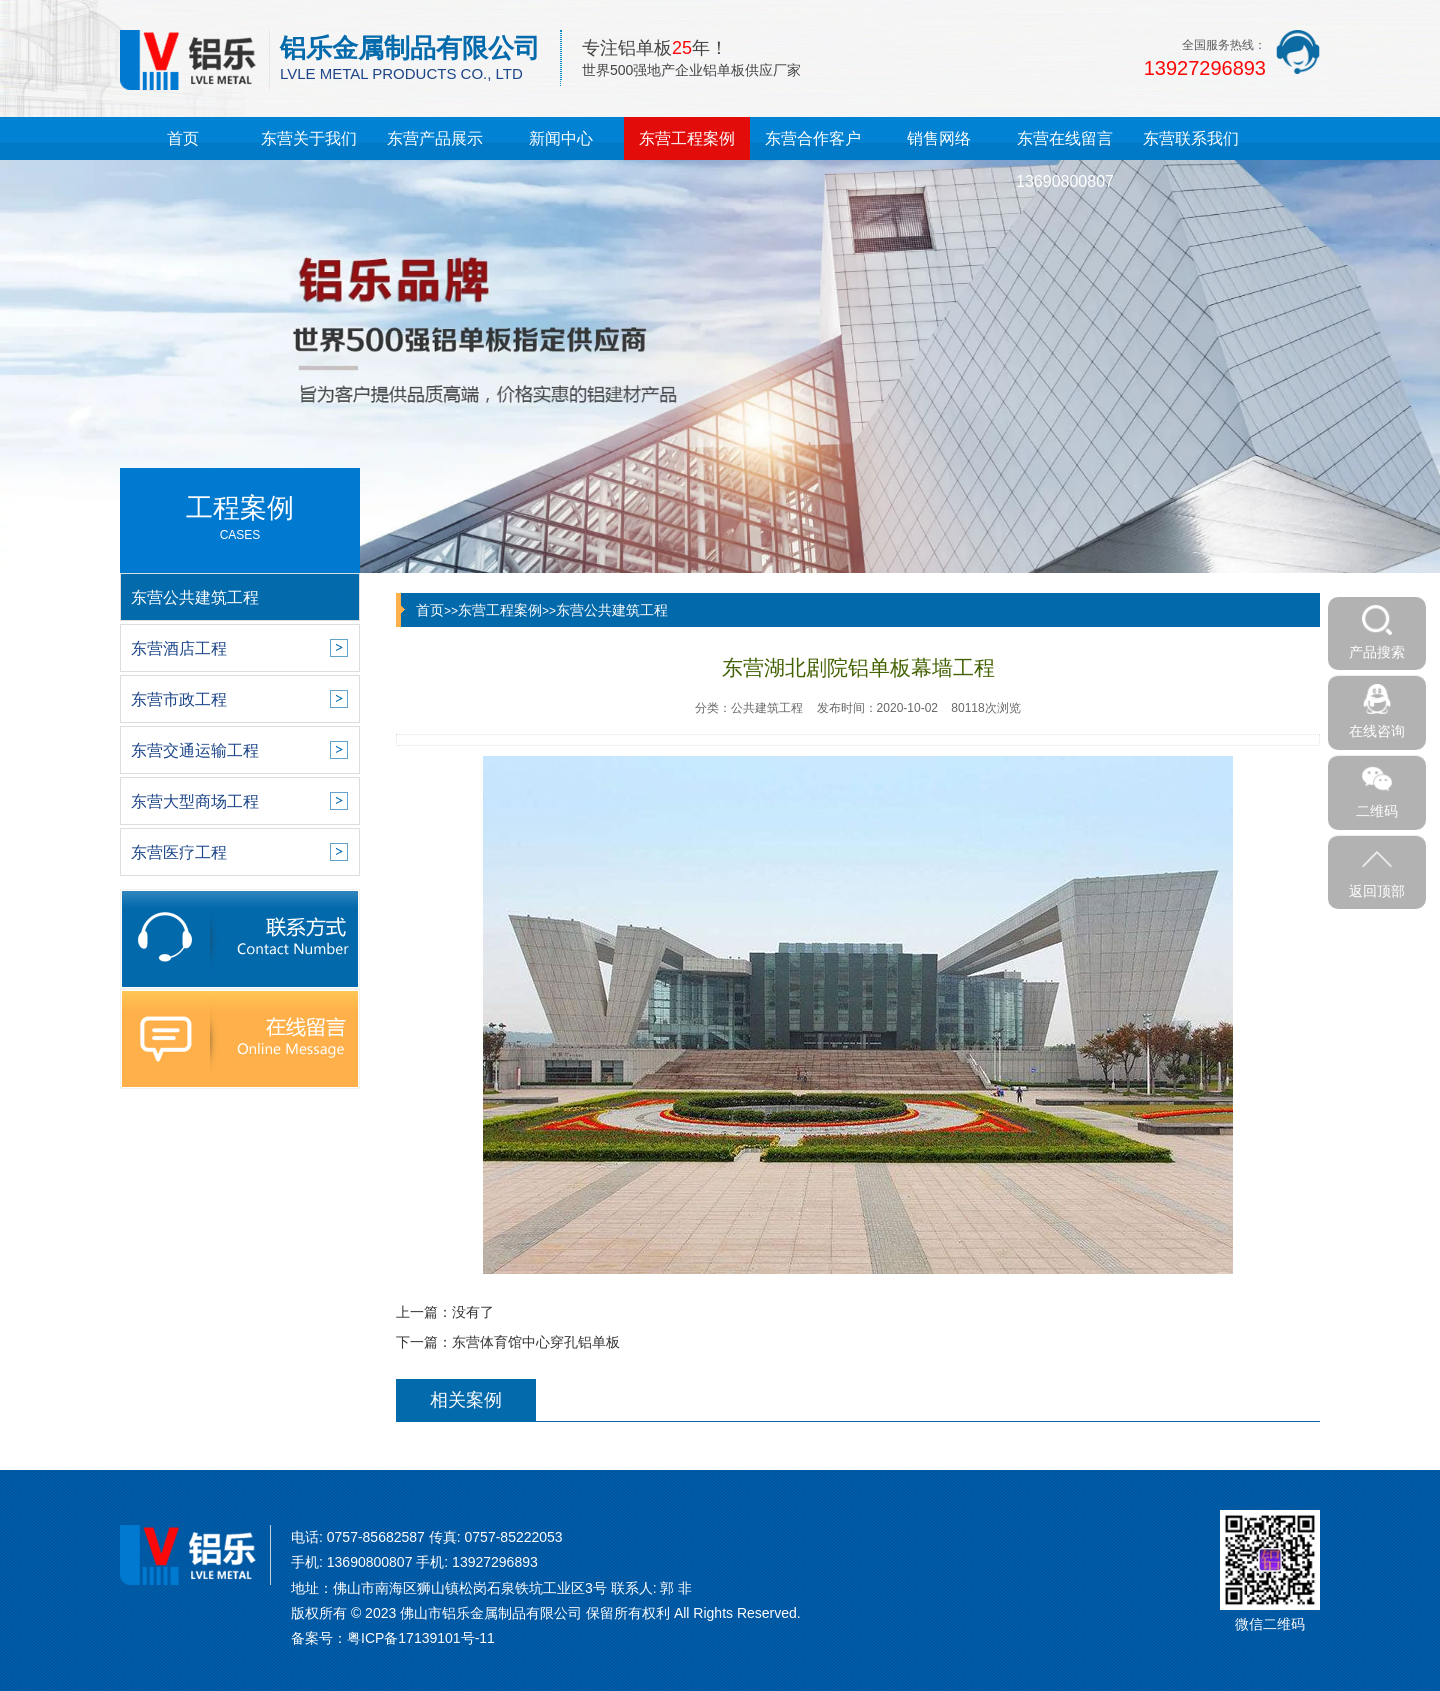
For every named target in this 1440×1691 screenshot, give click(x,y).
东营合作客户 (813, 138)
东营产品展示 (435, 138)
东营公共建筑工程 (612, 610)
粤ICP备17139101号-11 (421, 1638)
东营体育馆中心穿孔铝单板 (536, 1342)
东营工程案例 (687, 138)
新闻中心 (561, 138)
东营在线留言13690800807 (1065, 160)
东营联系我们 (1191, 138)
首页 (183, 138)
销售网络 (939, 138)
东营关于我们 (309, 138)
